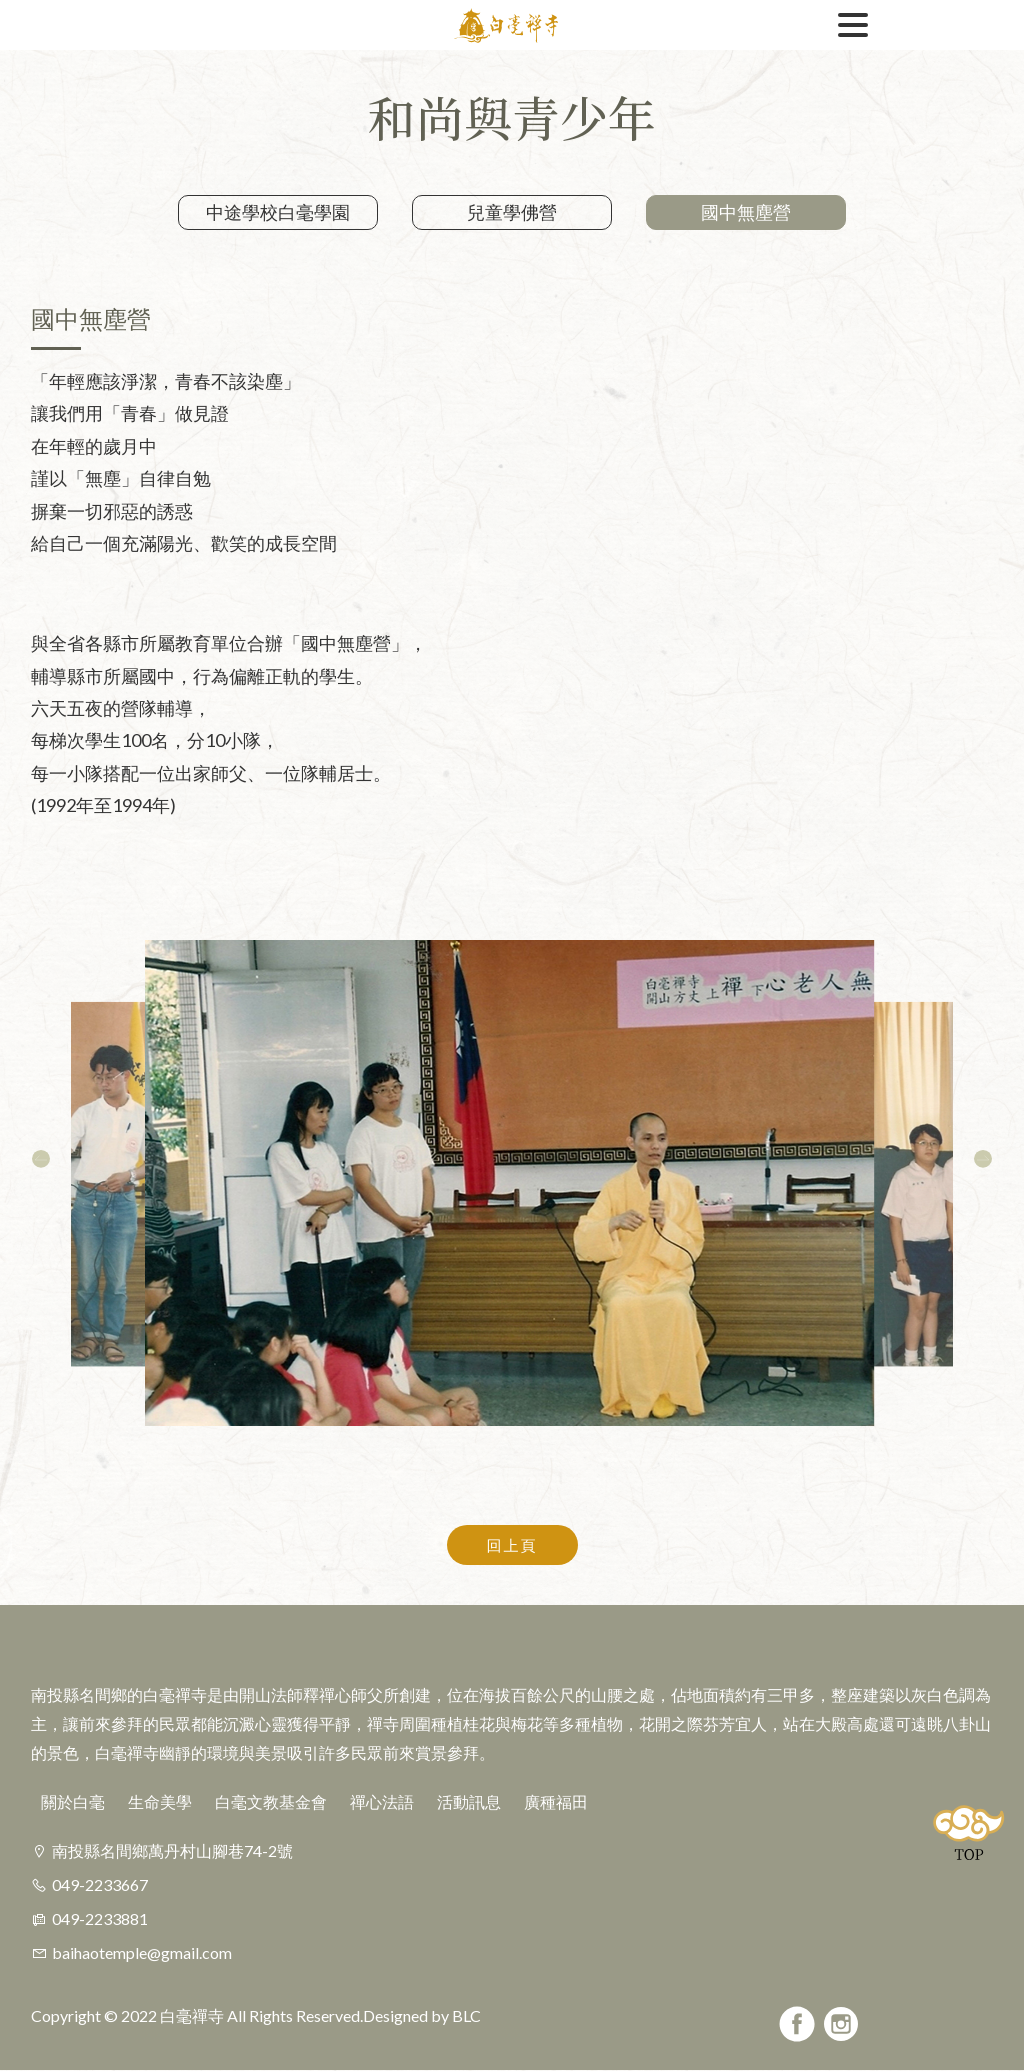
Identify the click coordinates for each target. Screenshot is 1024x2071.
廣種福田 (556, 1801)
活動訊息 (469, 1801)
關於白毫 (73, 1801)
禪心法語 (382, 1801)
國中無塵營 (746, 212)
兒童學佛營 (512, 212)
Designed (395, 2015)
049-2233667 (100, 1884)
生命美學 (160, 1801)
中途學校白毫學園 (278, 212)
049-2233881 (100, 1918)
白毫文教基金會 (271, 1801)
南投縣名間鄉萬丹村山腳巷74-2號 (172, 1850)
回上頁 (512, 1545)
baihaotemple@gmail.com (142, 1952)
